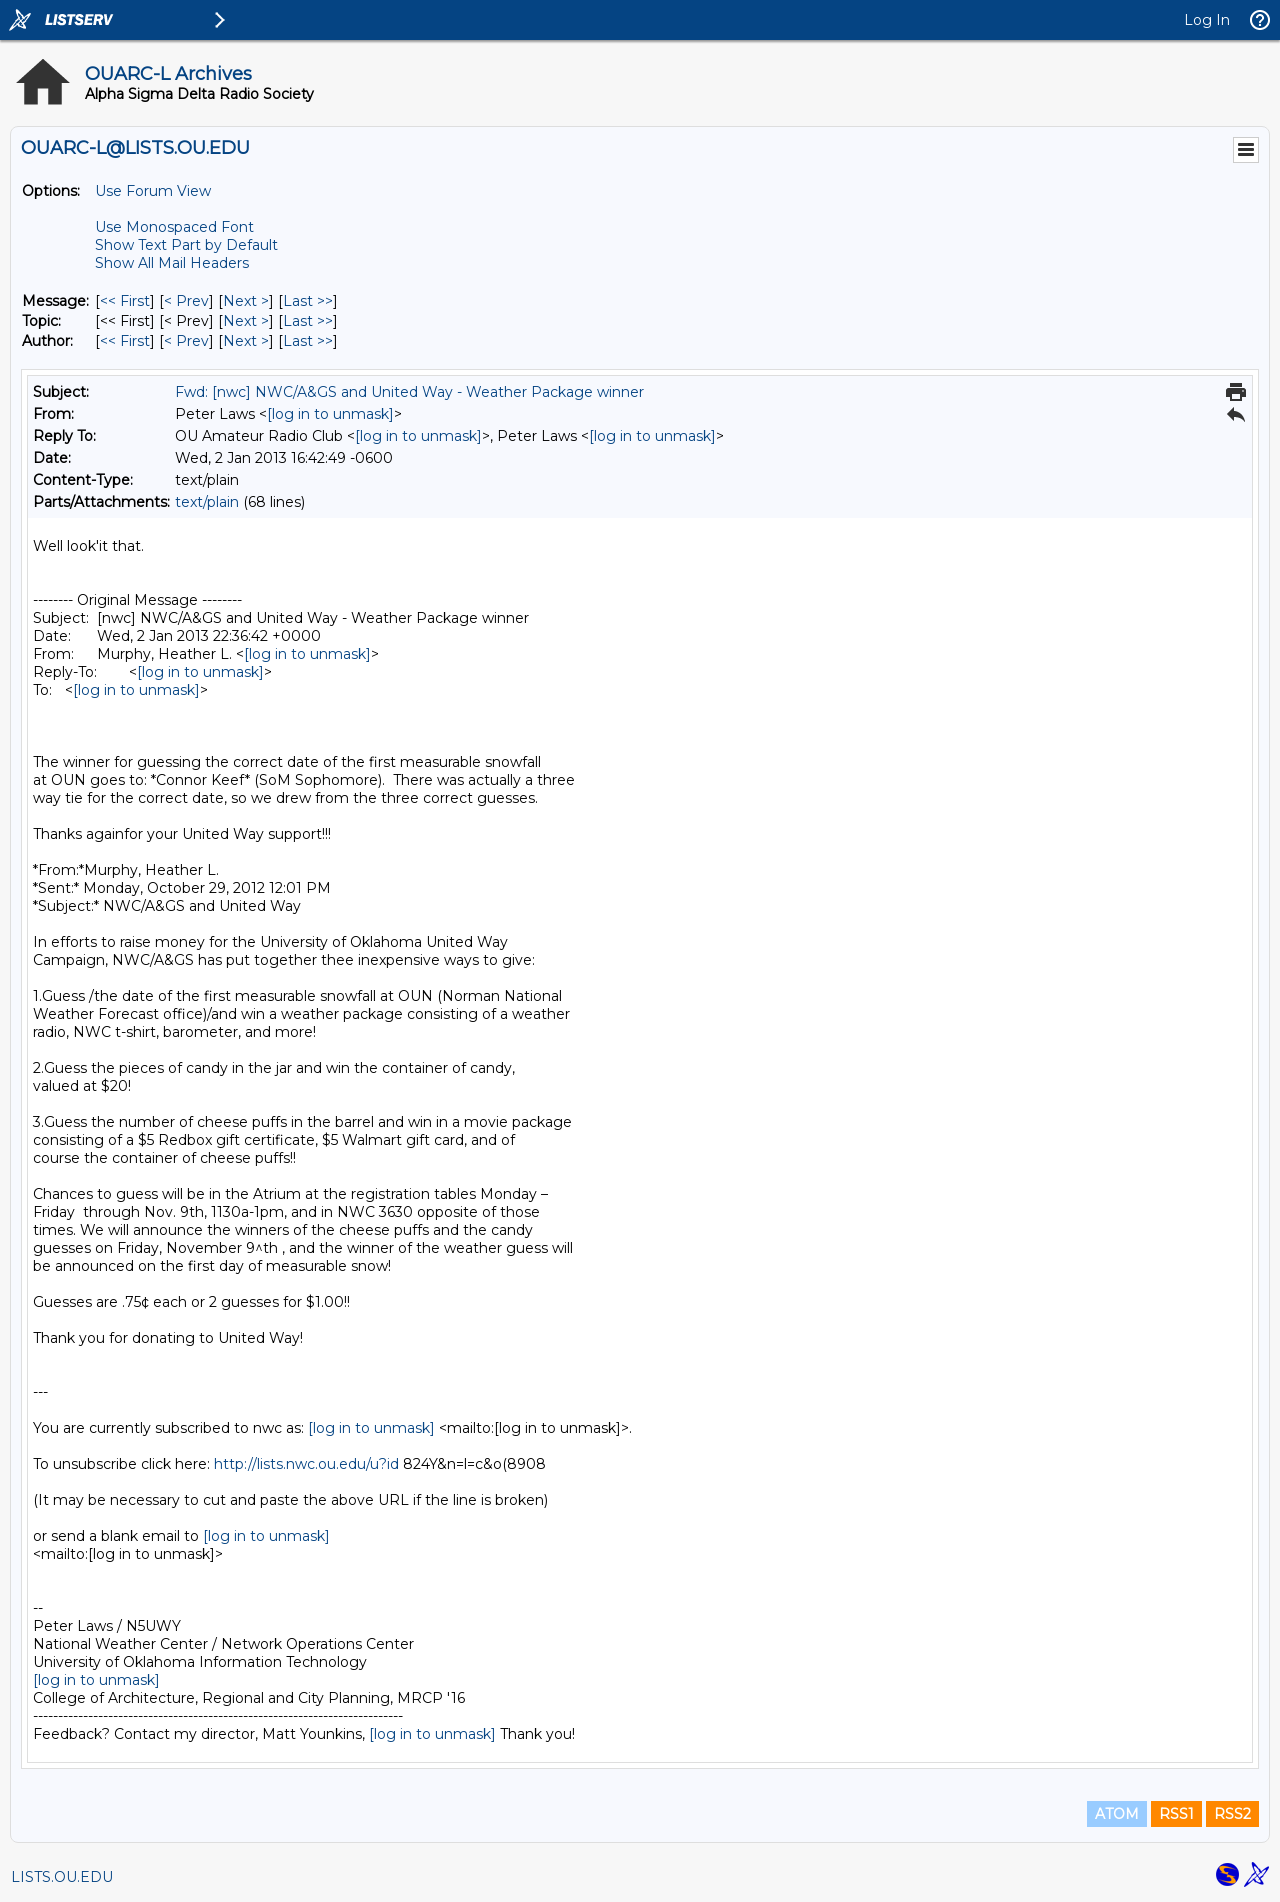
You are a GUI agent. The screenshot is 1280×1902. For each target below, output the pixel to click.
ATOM (1117, 1814)
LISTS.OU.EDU (62, 1877)
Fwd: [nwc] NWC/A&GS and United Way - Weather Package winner (409, 392)
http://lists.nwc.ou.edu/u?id (306, 1464)
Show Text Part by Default (186, 245)
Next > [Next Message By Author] (246, 341)
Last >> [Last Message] (308, 301)
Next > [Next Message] (246, 301)
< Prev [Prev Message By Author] (186, 341)
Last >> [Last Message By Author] (308, 341)
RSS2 (1232, 1814)
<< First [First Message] (125, 301)
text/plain (207, 502)
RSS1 (1176, 1814)
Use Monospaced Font (174, 227)
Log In (1207, 20)
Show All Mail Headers (172, 263)
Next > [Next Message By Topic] (246, 321)
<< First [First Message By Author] (125, 341)
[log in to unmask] (330, 414)
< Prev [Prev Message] (186, 301)
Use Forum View (153, 191)
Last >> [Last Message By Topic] (308, 321)
